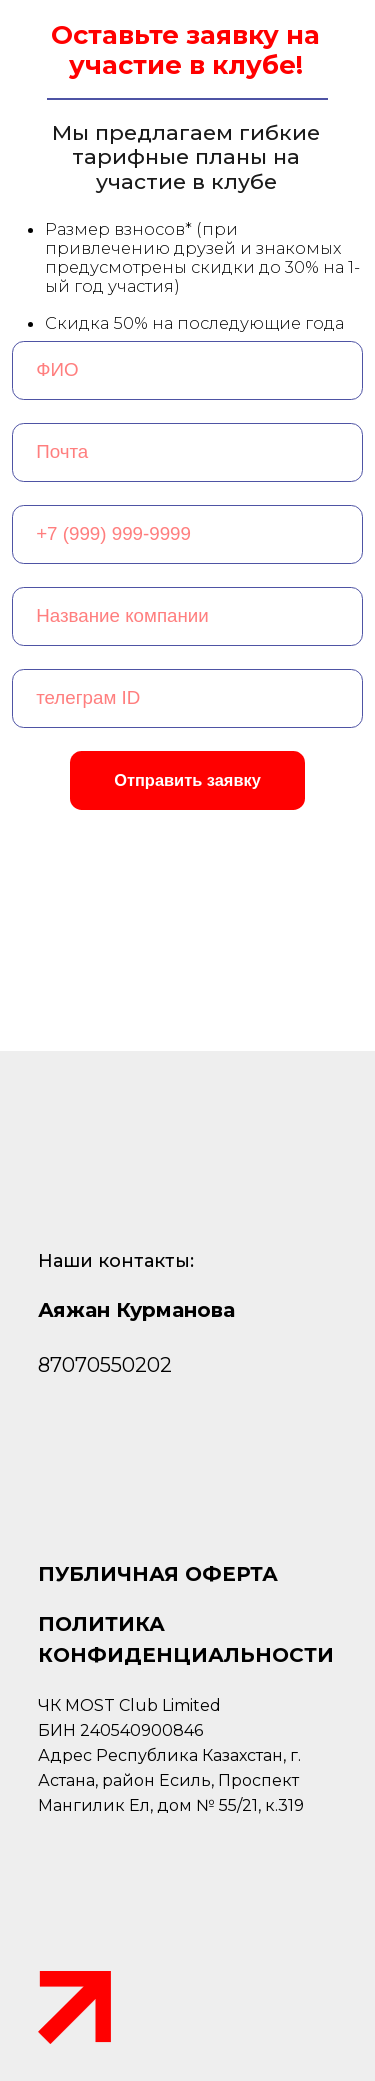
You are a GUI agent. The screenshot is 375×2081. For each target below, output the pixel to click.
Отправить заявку (187, 780)
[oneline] (188, 616)
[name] (188, 370)
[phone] (188, 534)
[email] (188, 452)
